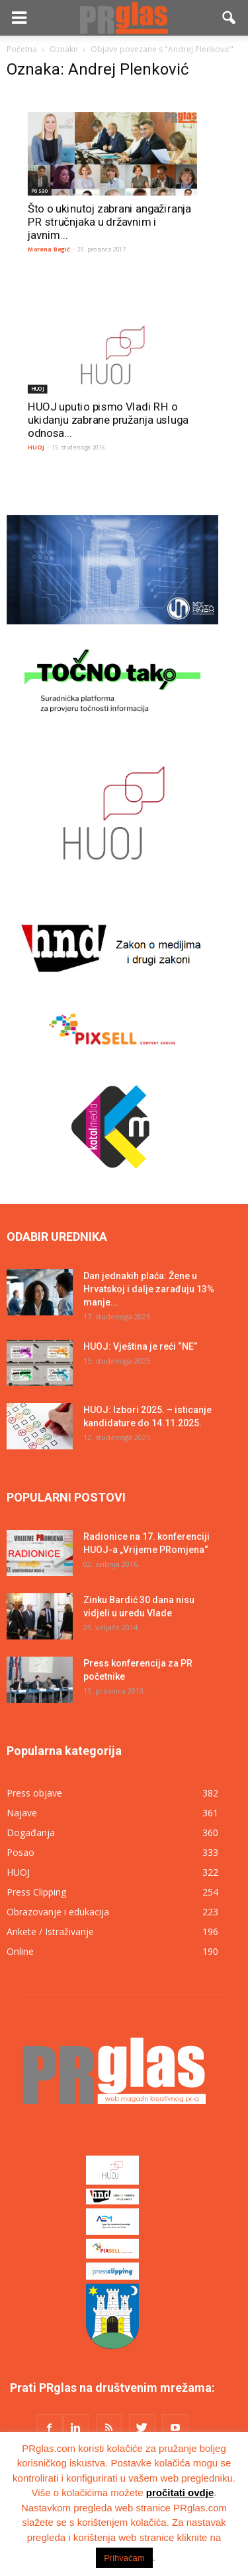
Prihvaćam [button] (124, 2558)
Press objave (34, 1793)
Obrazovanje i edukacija (58, 1911)
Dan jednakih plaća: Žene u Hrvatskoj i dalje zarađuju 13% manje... (148, 1289)
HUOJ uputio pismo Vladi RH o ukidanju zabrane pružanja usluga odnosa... (108, 419)
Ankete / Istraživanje (50, 1931)
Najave (22, 1812)
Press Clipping (36, 1892)
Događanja (31, 1832)
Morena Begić (49, 249)
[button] (229, 18)
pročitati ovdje (180, 2492)
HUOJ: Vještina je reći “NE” (140, 1346)
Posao (39, 190)
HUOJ (37, 388)
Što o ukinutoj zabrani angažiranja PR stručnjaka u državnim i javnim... (109, 222)
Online (20, 1951)
